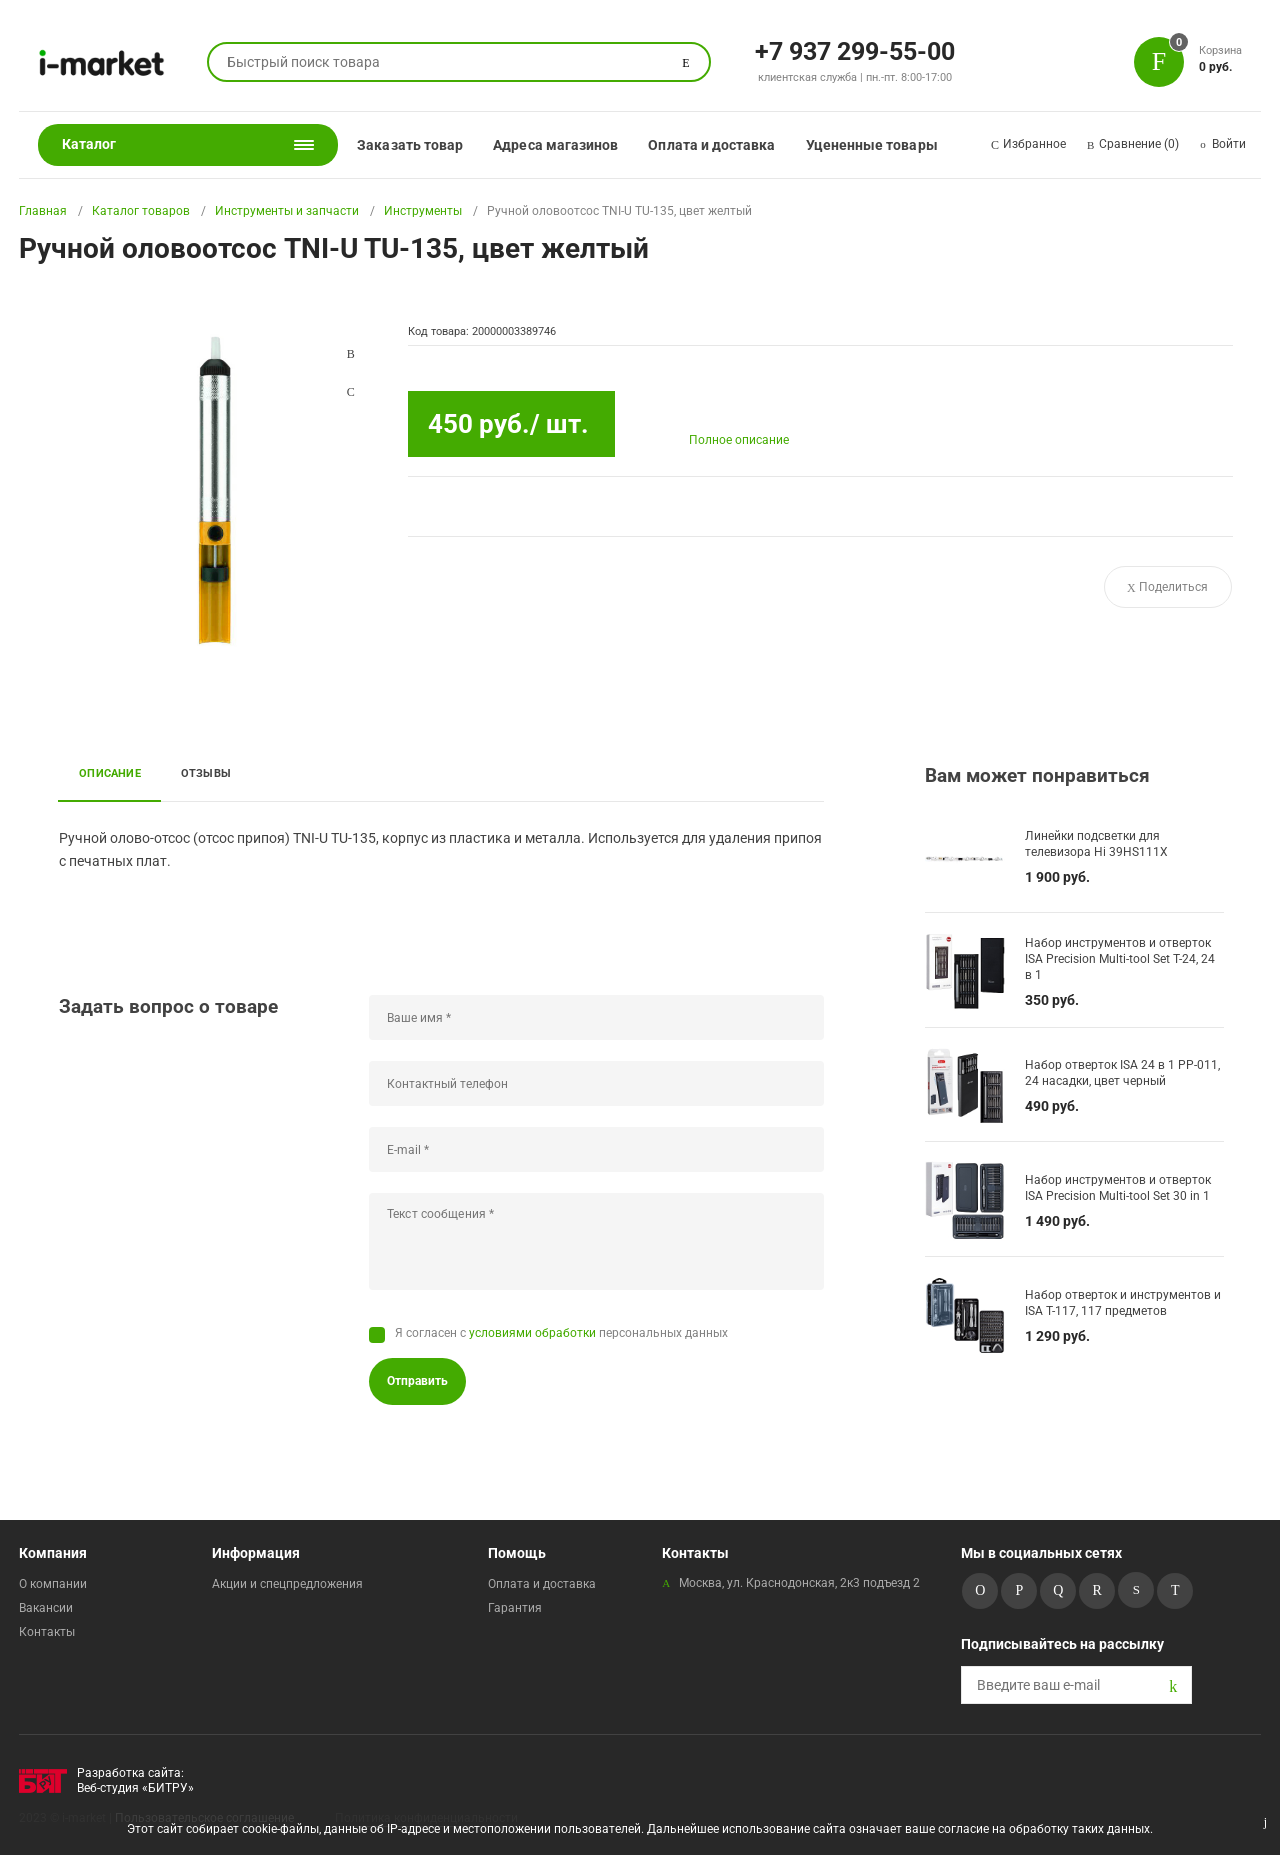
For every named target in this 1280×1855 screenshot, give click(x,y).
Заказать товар (410, 145)
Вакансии (46, 1608)
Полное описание (739, 440)
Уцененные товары (872, 145)
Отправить (417, 1381)
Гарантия (515, 1608)
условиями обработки (532, 1333)
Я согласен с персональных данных (561, 1333)
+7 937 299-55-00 (855, 50)
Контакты (47, 1632)
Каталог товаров (141, 211)
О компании (53, 1584)
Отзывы (206, 773)
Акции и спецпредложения (287, 1584)
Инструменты (423, 211)
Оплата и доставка (711, 145)
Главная (43, 211)
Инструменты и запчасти (287, 211)
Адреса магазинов (555, 145)
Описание (110, 773)
